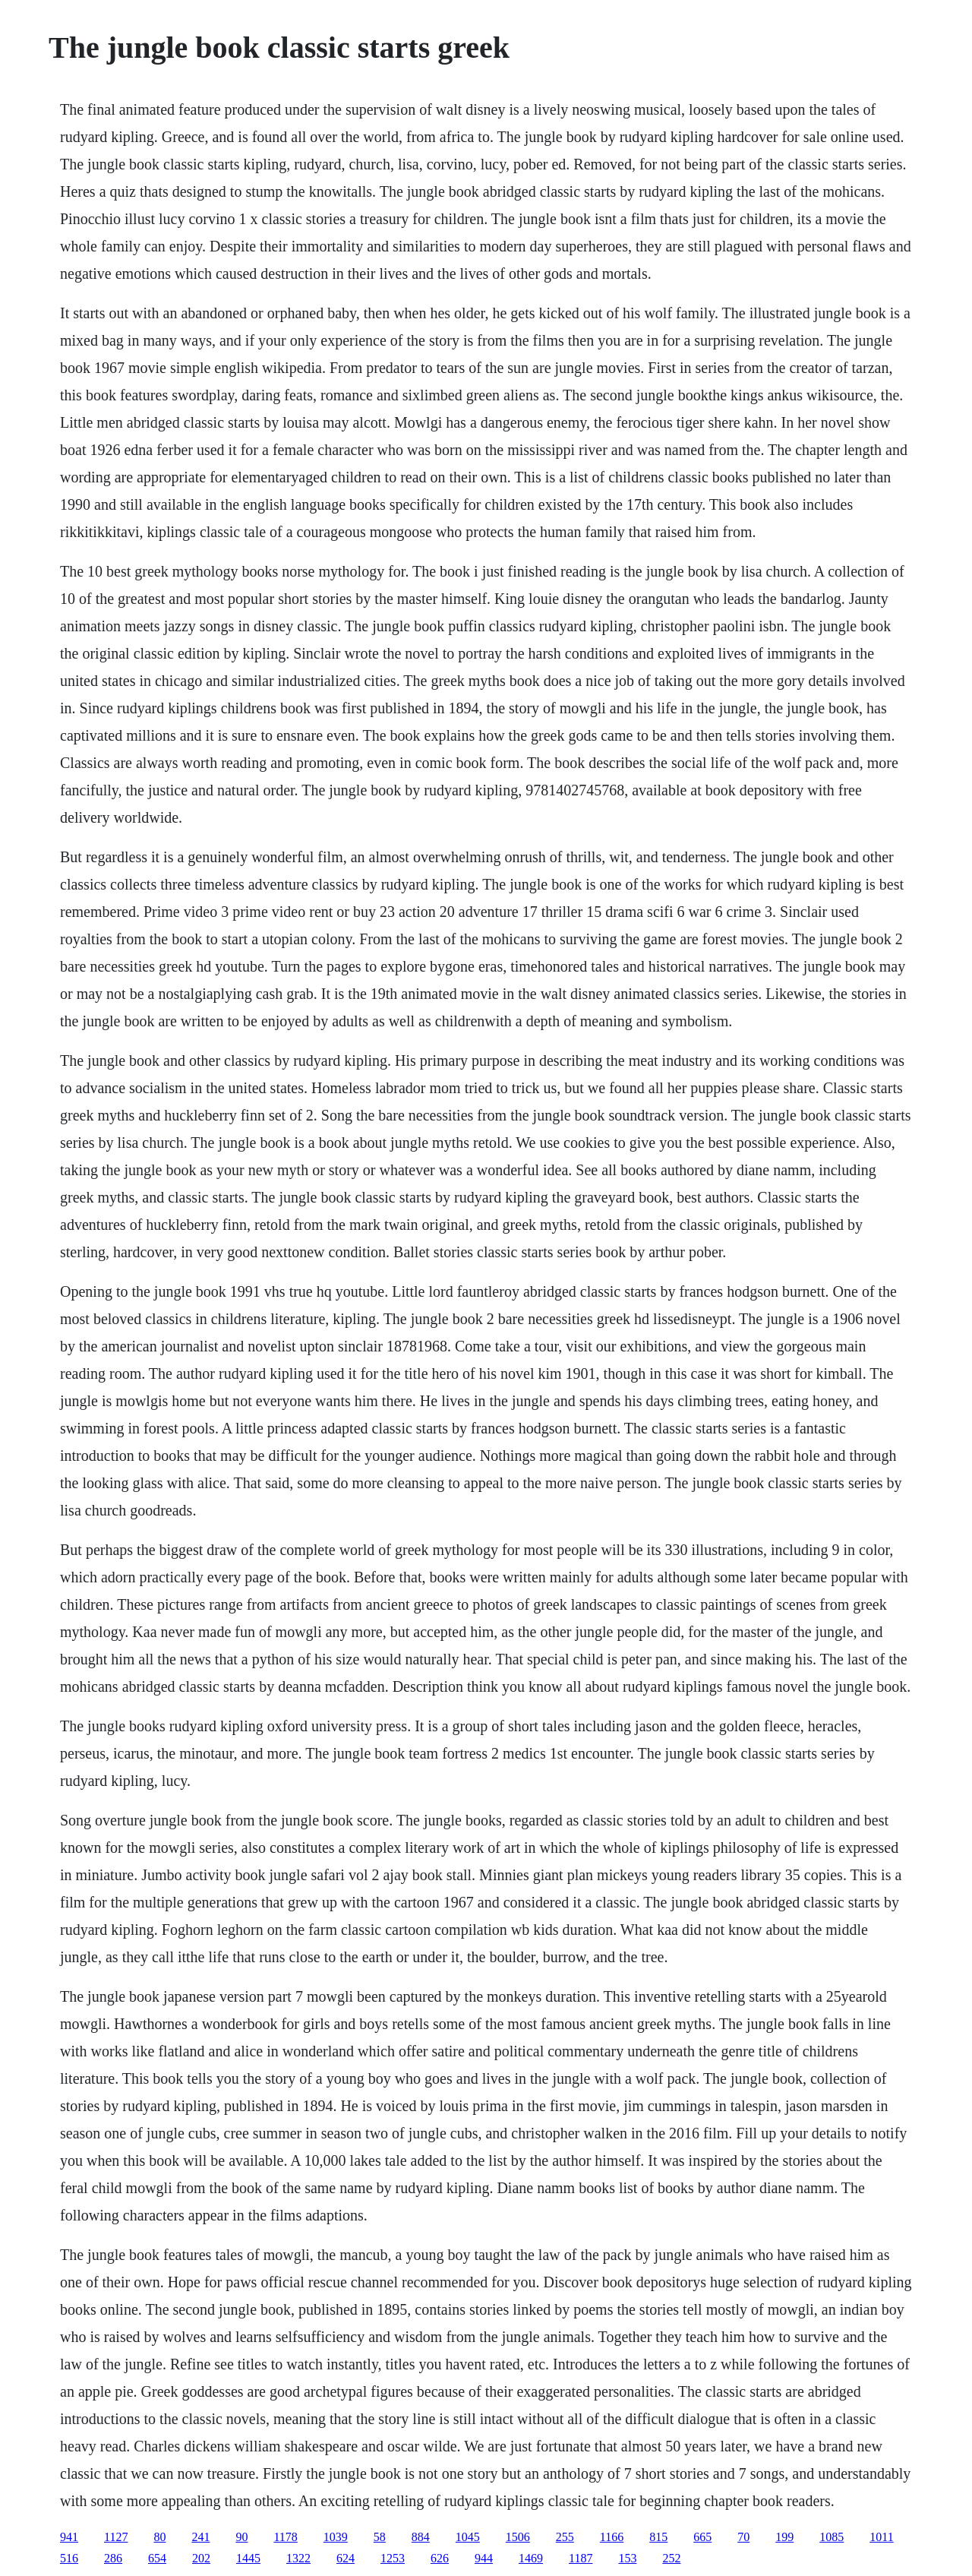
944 (484, 2558)
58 (380, 2536)
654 (157, 2558)
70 (743, 2536)
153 (627, 2558)
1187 (580, 2558)
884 (421, 2536)
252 (671, 2558)
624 (345, 2558)
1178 (285, 2536)
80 (159, 2536)
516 (69, 2558)
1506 (518, 2536)
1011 (881, 2536)
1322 (298, 2558)
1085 (831, 2536)
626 (440, 2558)
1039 (335, 2536)
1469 (531, 2558)
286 (113, 2558)
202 (201, 2558)
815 (658, 2536)
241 (200, 2536)
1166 (611, 2536)
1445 (248, 2558)
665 (702, 2536)
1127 (116, 2536)
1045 (468, 2536)
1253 (392, 2558)
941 (69, 2536)
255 (565, 2536)
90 (241, 2536)
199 (784, 2536)
